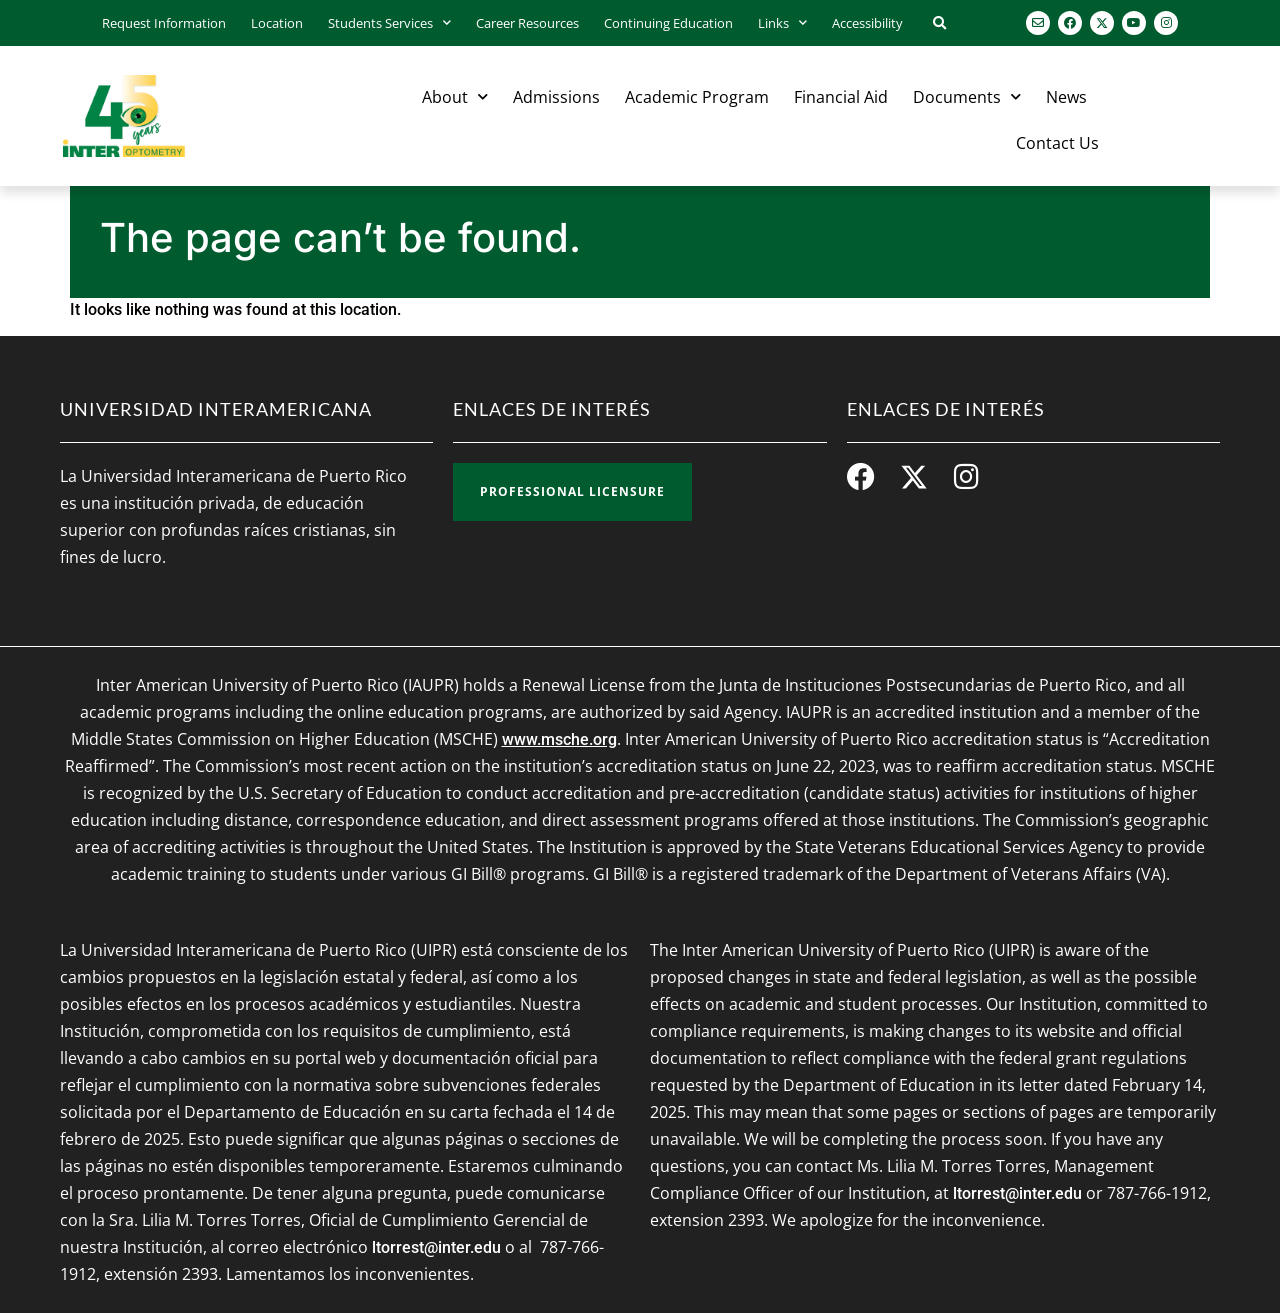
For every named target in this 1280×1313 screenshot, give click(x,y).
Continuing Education (668, 23)
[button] (939, 24)
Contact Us (1057, 143)
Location (277, 23)
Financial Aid (841, 97)
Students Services (389, 22)
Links (782, 22)
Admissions (556, 97)
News (1066, 97)
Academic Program (697, 97)
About (455, 96)
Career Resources (527, 23)
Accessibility (867, 23)
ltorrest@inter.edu (436, 1247)
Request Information (164, 23)
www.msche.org (559, 739)
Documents (967, 96)
